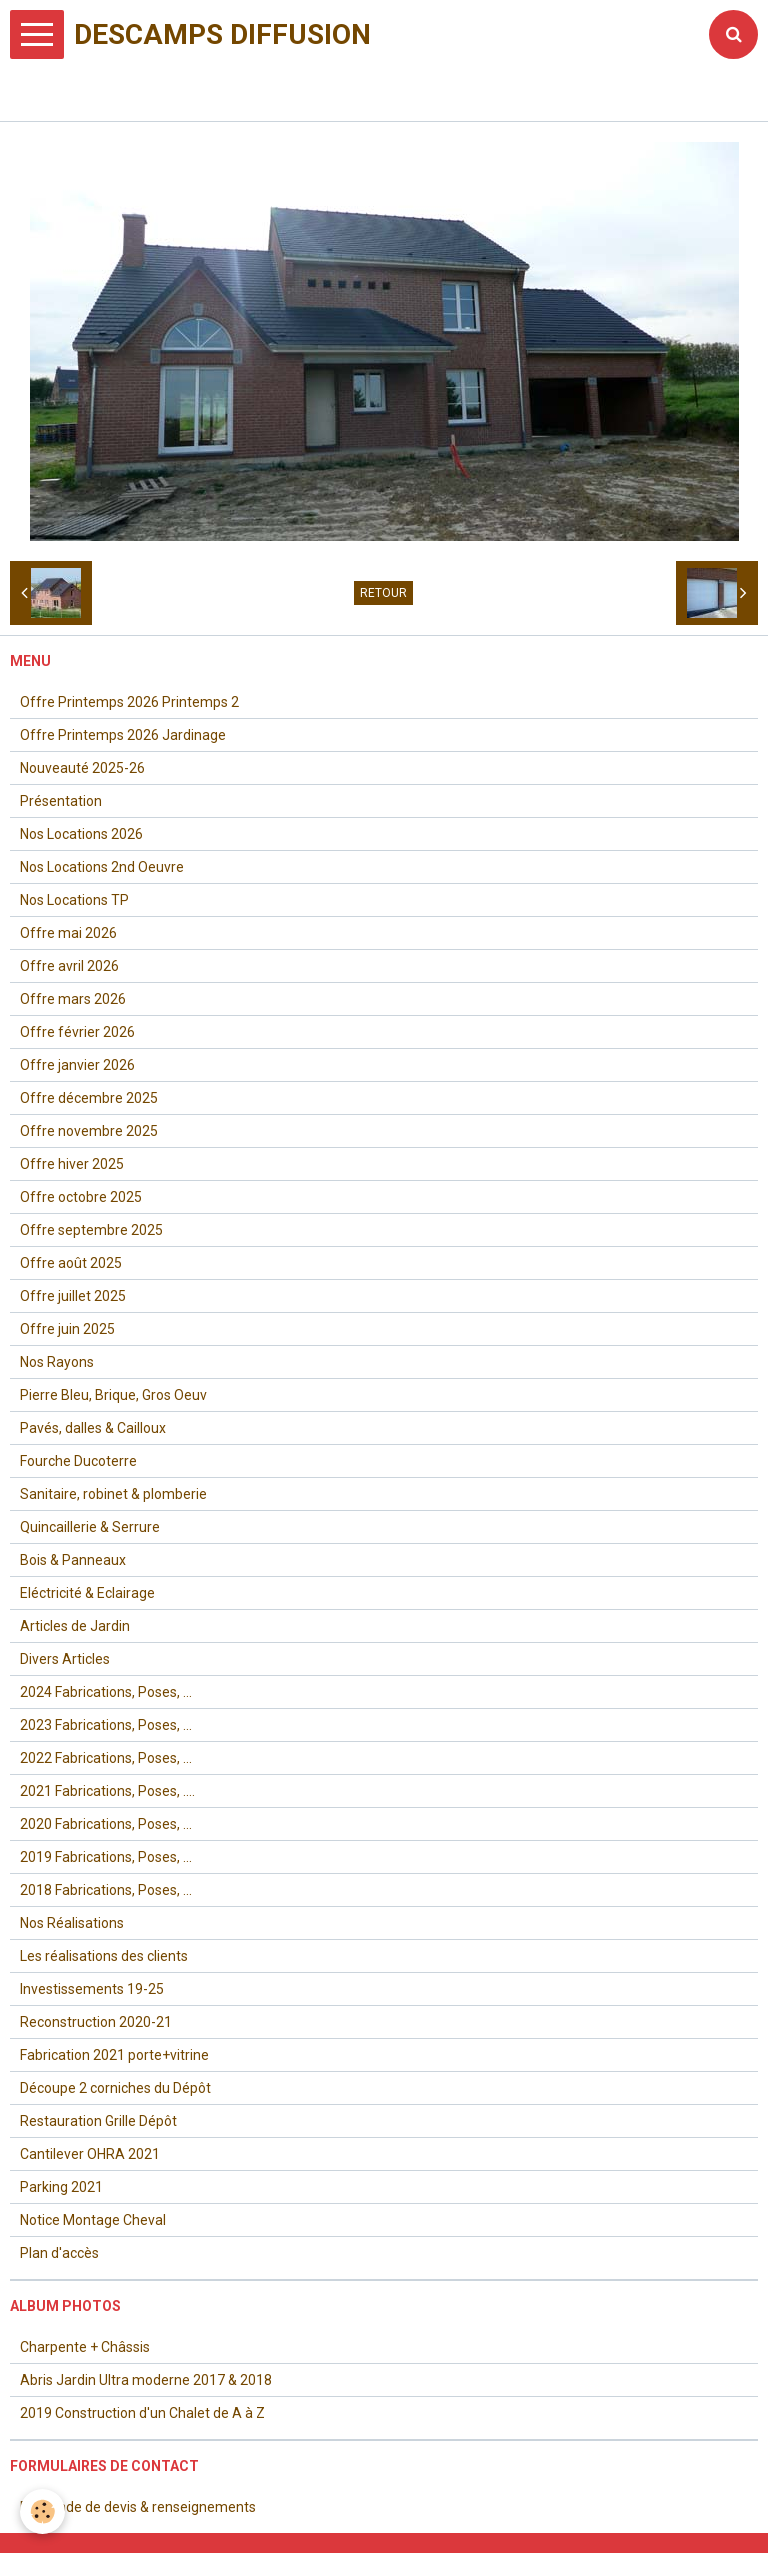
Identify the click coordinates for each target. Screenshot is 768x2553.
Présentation (61, 801)
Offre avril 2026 (69, 966)
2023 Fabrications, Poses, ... (106, 1725)
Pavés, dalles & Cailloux (93, 1428)
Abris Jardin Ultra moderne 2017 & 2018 (146, 2380)
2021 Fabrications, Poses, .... (107, 1791)
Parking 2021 (61, 2187)
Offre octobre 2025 (81, 1197)
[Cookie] (42, 2511)
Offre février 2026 (77, 1032)
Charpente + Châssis (85, 2347)
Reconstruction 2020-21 (96, 2022)
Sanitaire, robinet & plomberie (113, 1494)
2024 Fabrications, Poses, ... (106, 1692)
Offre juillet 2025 (73, 1296)
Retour (383, 593)
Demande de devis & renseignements (138, 2507)
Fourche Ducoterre (78, 1461)
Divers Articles (65, 1659)
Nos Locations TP (74, 900)
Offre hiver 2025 (72, 1164)
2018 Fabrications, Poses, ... (106, 1890)
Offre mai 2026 (68, 933)
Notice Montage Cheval (93, 2220)
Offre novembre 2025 (89, 1131)
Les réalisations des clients (104, 1956)
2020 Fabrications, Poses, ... (106, 1824)
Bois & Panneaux (73, 1560)
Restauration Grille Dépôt (98, 2121)
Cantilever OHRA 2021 (90, 2154)
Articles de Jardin (75, 1626)
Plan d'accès (59, 2253)
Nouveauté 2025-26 (82, 768)
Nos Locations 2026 (81, 834)
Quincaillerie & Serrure (90, 1527)
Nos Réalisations (72, 1923)
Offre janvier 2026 (77, 1065)
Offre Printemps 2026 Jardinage (123, 735)
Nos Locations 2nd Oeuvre (102, 867)
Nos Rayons (57, 1362)
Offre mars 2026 (73, 999)
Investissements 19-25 (92, 1989)
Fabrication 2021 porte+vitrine (114, 2055)
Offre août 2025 (71, 1263)
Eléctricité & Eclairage (87, 1593)
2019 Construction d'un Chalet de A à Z (142, 2413)
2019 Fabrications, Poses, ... (106, 1857)
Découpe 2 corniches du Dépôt (115, 2088)
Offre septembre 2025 (91, 1230)
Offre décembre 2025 (89, 1098)
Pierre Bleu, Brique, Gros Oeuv (113, 1395)
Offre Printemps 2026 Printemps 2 (129, 702)
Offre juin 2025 (67, 1329)
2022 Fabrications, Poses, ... (106, 1758)
